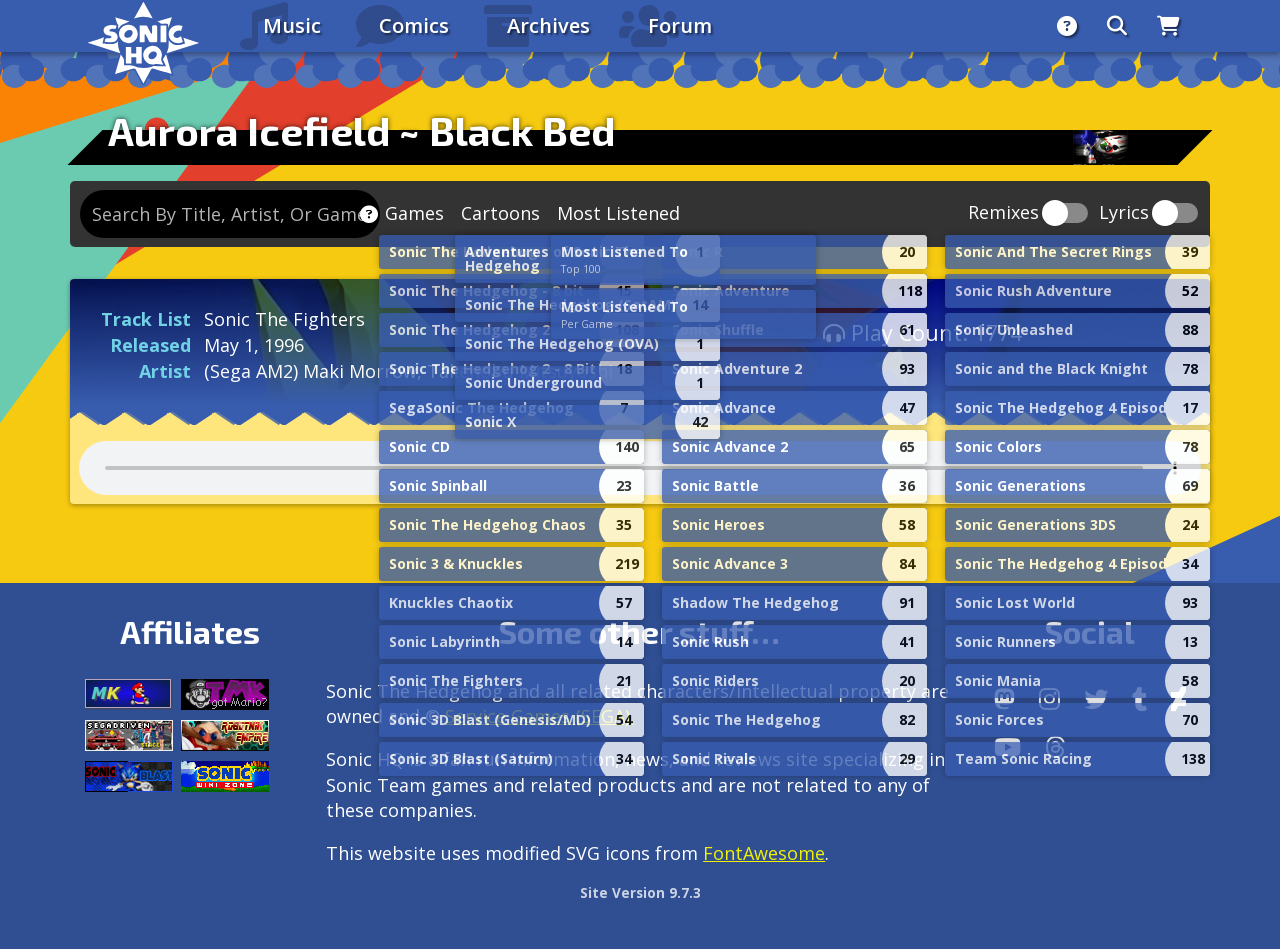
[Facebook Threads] (1055, 747)
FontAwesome (764, 853)
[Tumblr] (1139, 699)
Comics (414, 25)
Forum (680, 25)
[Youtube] (1007, 747)
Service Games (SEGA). (539, 716)
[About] (1067, 26)
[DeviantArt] (1178, 699)
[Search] (1117, 26)
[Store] (1168, 26)
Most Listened (618, 213)
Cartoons (500, 213)
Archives (548, 25)
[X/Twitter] (1096, 699)
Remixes (1003, 213)
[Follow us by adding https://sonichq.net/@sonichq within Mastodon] (1004, 699)
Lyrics (1124, 213)
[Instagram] (1049, 699)
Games (414, 213)
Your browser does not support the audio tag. (640, 468)
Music (292, 25)
